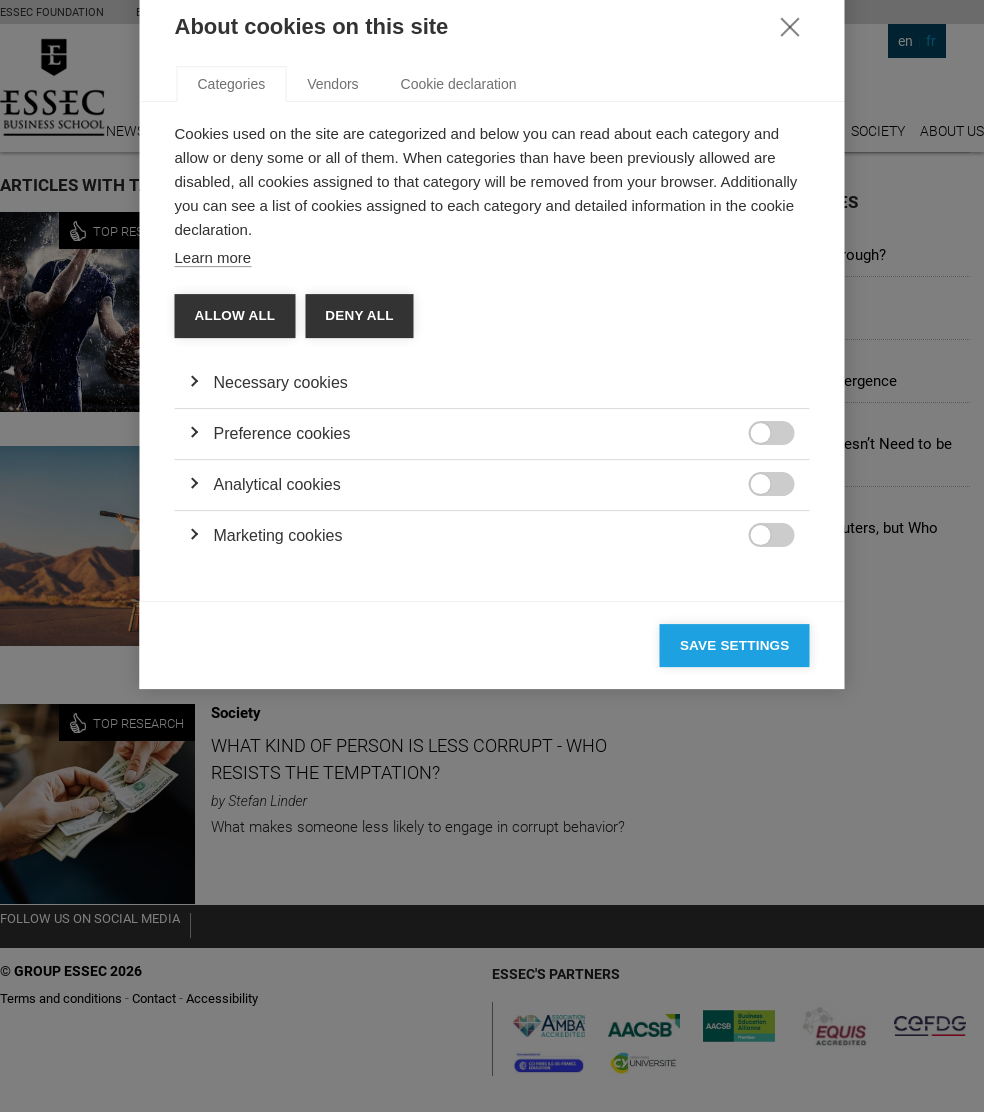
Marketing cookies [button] (278, 754)
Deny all (359, 534)
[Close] (790, 245)
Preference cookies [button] (282, 652)
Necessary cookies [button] (281, 601)
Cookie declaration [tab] (459, 303)
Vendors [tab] (332, 303)
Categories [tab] (232, 303)
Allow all (235, 534)
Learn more (213, 476)
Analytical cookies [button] (277, 703)
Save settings (735, 864)
